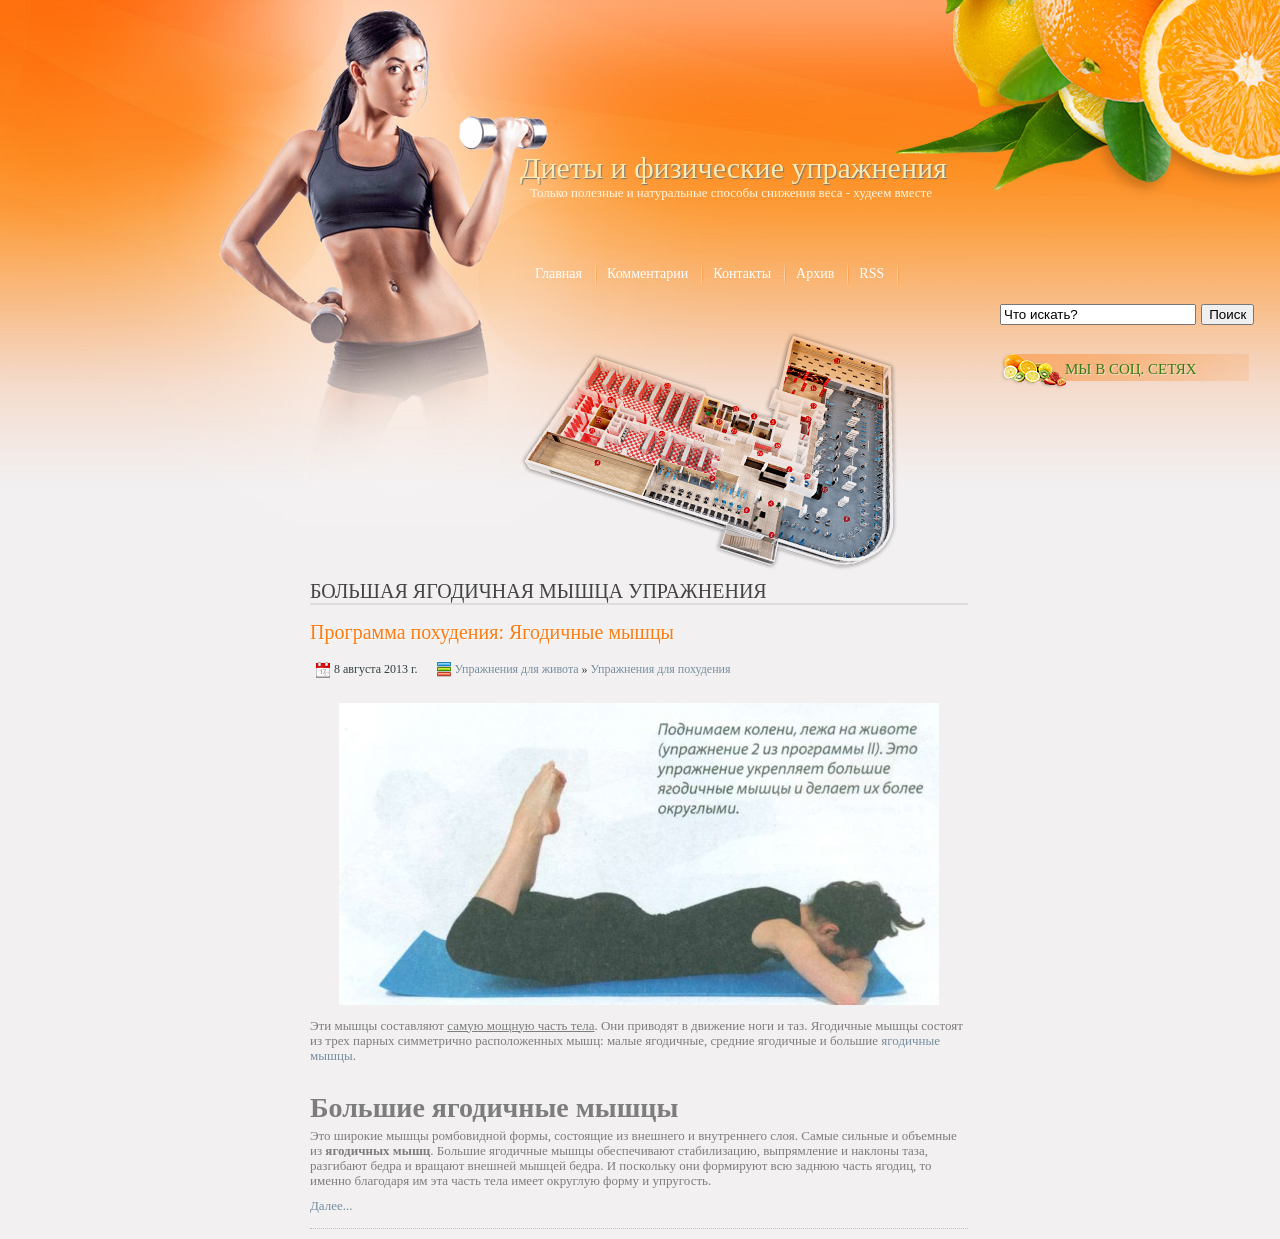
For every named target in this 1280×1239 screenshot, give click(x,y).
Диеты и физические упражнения (733, 167)
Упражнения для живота (517, 669)
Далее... (331, 1205)
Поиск (1227, 314)
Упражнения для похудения (661, 669)
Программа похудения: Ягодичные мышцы (492, 632)
